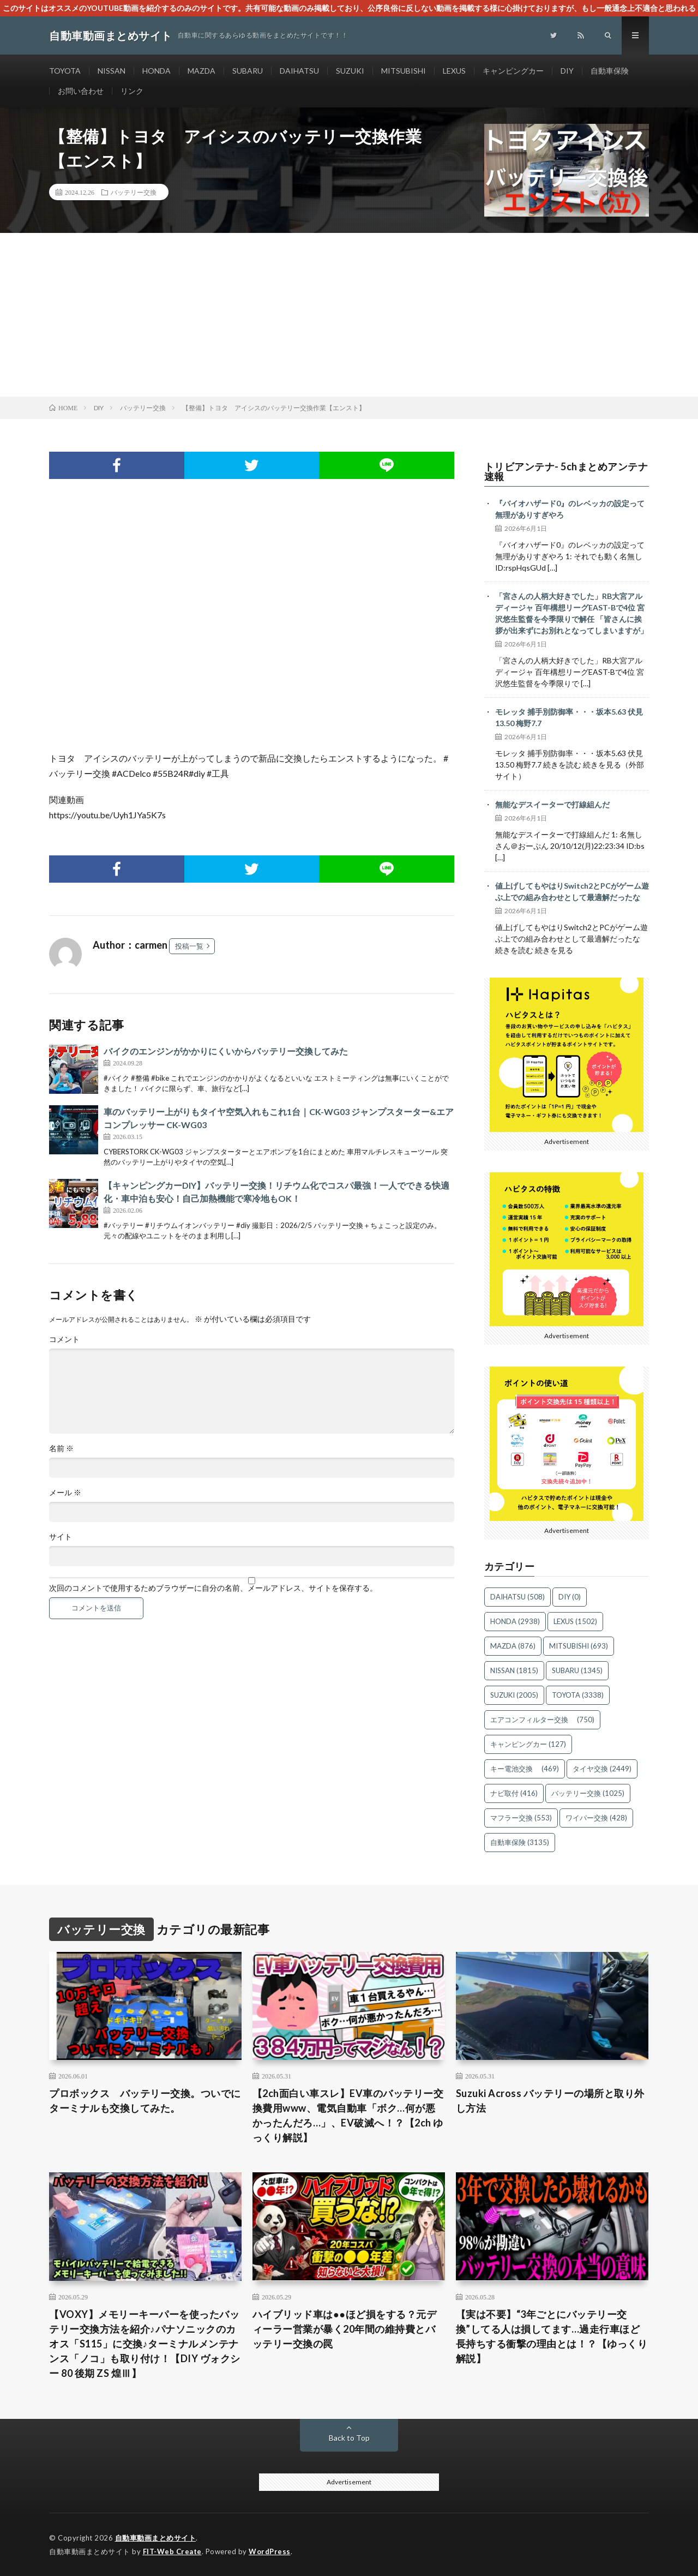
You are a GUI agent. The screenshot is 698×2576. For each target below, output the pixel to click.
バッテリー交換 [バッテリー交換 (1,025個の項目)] (587, 1793)
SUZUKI (350, 70)
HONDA (156, 70)
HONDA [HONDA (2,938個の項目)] (515, 1621)
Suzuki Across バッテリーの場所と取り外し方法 (550, 2100)
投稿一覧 (189, 946)
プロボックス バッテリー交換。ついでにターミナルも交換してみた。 (145, 2100)
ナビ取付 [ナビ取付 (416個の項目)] (514, 1793)
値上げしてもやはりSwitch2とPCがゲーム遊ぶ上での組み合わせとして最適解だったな (572, 891)
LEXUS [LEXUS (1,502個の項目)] (575, 1621)
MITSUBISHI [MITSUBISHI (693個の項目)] (578, 1646)
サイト (60, 1537)
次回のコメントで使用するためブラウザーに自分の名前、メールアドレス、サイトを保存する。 (213, 1588)
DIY (567, 70)
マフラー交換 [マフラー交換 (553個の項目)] (521, 1817)
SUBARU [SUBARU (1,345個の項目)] (577, 1670)
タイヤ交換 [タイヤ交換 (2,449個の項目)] (602, 1768)
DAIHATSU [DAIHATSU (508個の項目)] (517, 1596)
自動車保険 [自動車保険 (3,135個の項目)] (519, 1842)
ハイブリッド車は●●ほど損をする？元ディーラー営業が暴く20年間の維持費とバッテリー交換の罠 (344, 2329)
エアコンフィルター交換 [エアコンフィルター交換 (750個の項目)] (542, 1719)
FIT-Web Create (172, 2551)
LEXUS (454, 70)
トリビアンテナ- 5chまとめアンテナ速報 (566, 471)
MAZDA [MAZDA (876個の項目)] (512, 1646)
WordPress (270, 2551)
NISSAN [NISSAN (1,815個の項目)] (514, 1670)
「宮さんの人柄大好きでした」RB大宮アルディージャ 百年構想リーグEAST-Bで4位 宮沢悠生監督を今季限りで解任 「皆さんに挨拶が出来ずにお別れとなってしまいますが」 (571, 613)
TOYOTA (65, 70)
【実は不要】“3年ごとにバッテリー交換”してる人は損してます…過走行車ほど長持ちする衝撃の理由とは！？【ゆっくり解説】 (552, 2336)
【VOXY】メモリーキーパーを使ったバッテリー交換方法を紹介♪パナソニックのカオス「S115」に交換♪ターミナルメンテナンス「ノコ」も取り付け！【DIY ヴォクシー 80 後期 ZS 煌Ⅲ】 (144, 2343)
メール (65, 1492)
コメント (64, 1339)
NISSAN (111, 70)
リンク (132, 90)
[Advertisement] (349, 314)
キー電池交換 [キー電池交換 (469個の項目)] (524, 1768)
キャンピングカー (513, 70)
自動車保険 (610, 70)
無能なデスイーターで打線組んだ (552, 804)
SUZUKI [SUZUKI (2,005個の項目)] (514, 1695)
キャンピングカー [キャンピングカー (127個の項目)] (528, 1744)
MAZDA (201, 70)
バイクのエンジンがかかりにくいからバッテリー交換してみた (226, 1051)
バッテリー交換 (134, 192)
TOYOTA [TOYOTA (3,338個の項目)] (578, 1695)
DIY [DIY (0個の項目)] (569, 1596)
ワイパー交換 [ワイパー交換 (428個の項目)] (596, 1817)
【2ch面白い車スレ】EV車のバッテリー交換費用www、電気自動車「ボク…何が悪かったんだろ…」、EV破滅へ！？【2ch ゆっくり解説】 (348, 2115)
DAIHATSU (299, 70)
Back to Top (349, 2437)
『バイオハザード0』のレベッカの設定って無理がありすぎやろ (570, 509)
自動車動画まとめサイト (155, 2537)
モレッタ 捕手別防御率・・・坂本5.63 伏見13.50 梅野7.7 (569, 717)
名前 (61, 1448)
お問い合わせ (81, 90)
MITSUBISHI (403, 70)
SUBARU (247, 70)
